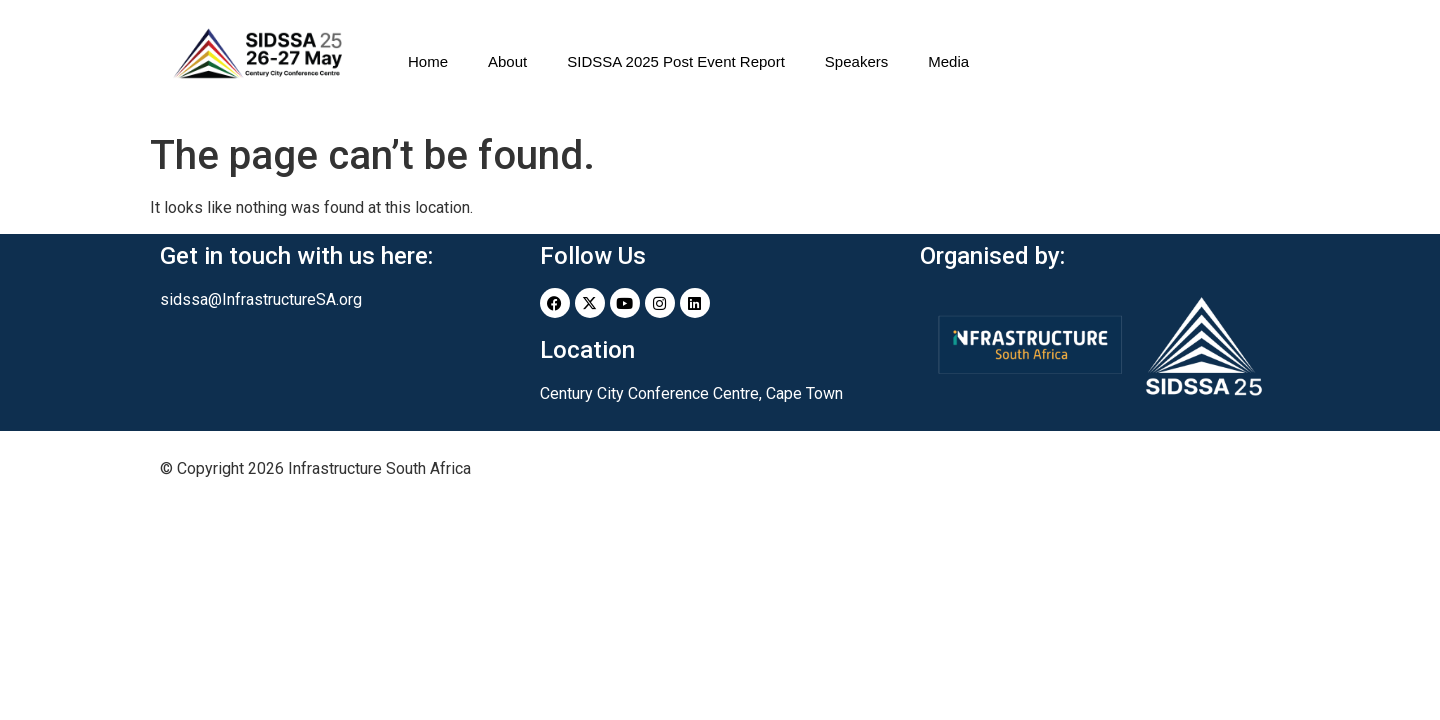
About (507, 61)
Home (428, 61)
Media (948, 61)
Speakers (856, 61)
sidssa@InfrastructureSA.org (261, 299)
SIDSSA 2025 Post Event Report (676, 61)
